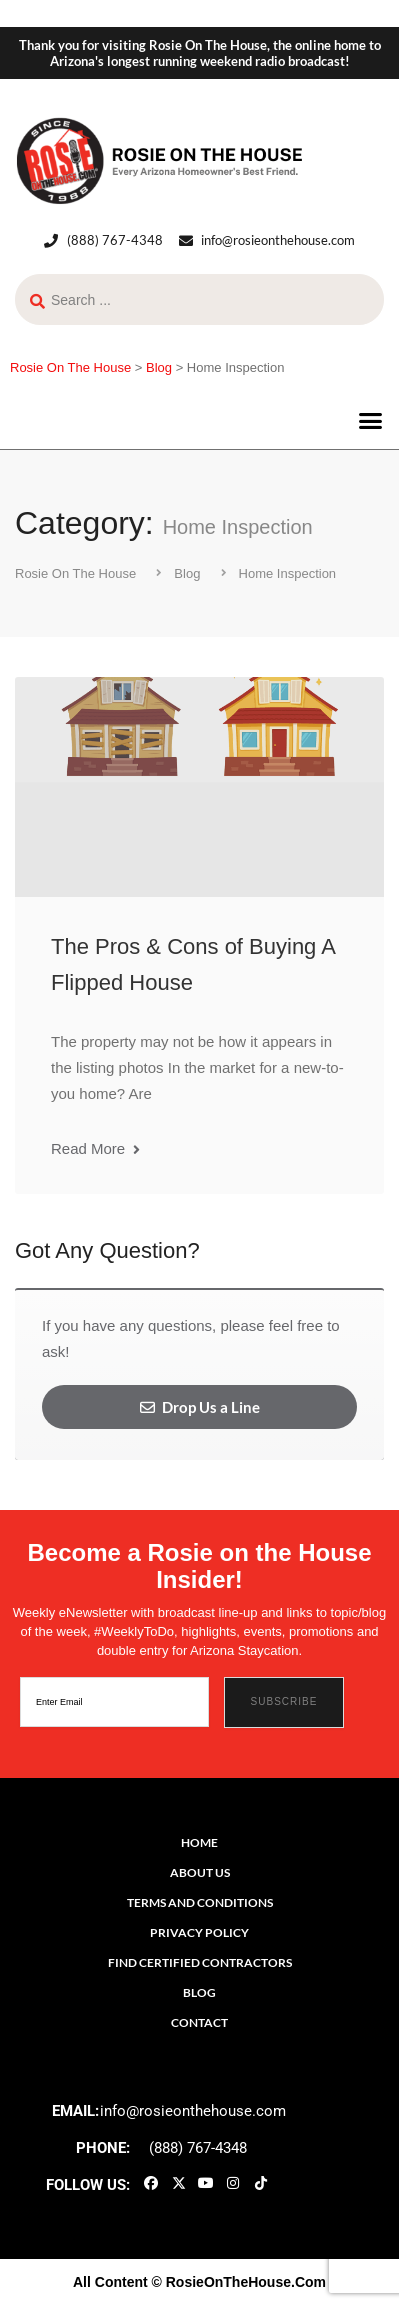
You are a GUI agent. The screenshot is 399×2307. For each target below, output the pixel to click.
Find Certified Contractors (200, 1962)
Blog (199, 1992)
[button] (371, 420)
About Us (200, 1872)
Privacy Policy (199, 1932)
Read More (95, 1148)
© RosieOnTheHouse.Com (239, 2282)
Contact (199, 2022)
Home (199, 1842)
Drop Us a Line (200, 1407)
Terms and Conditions (200, 1902)
